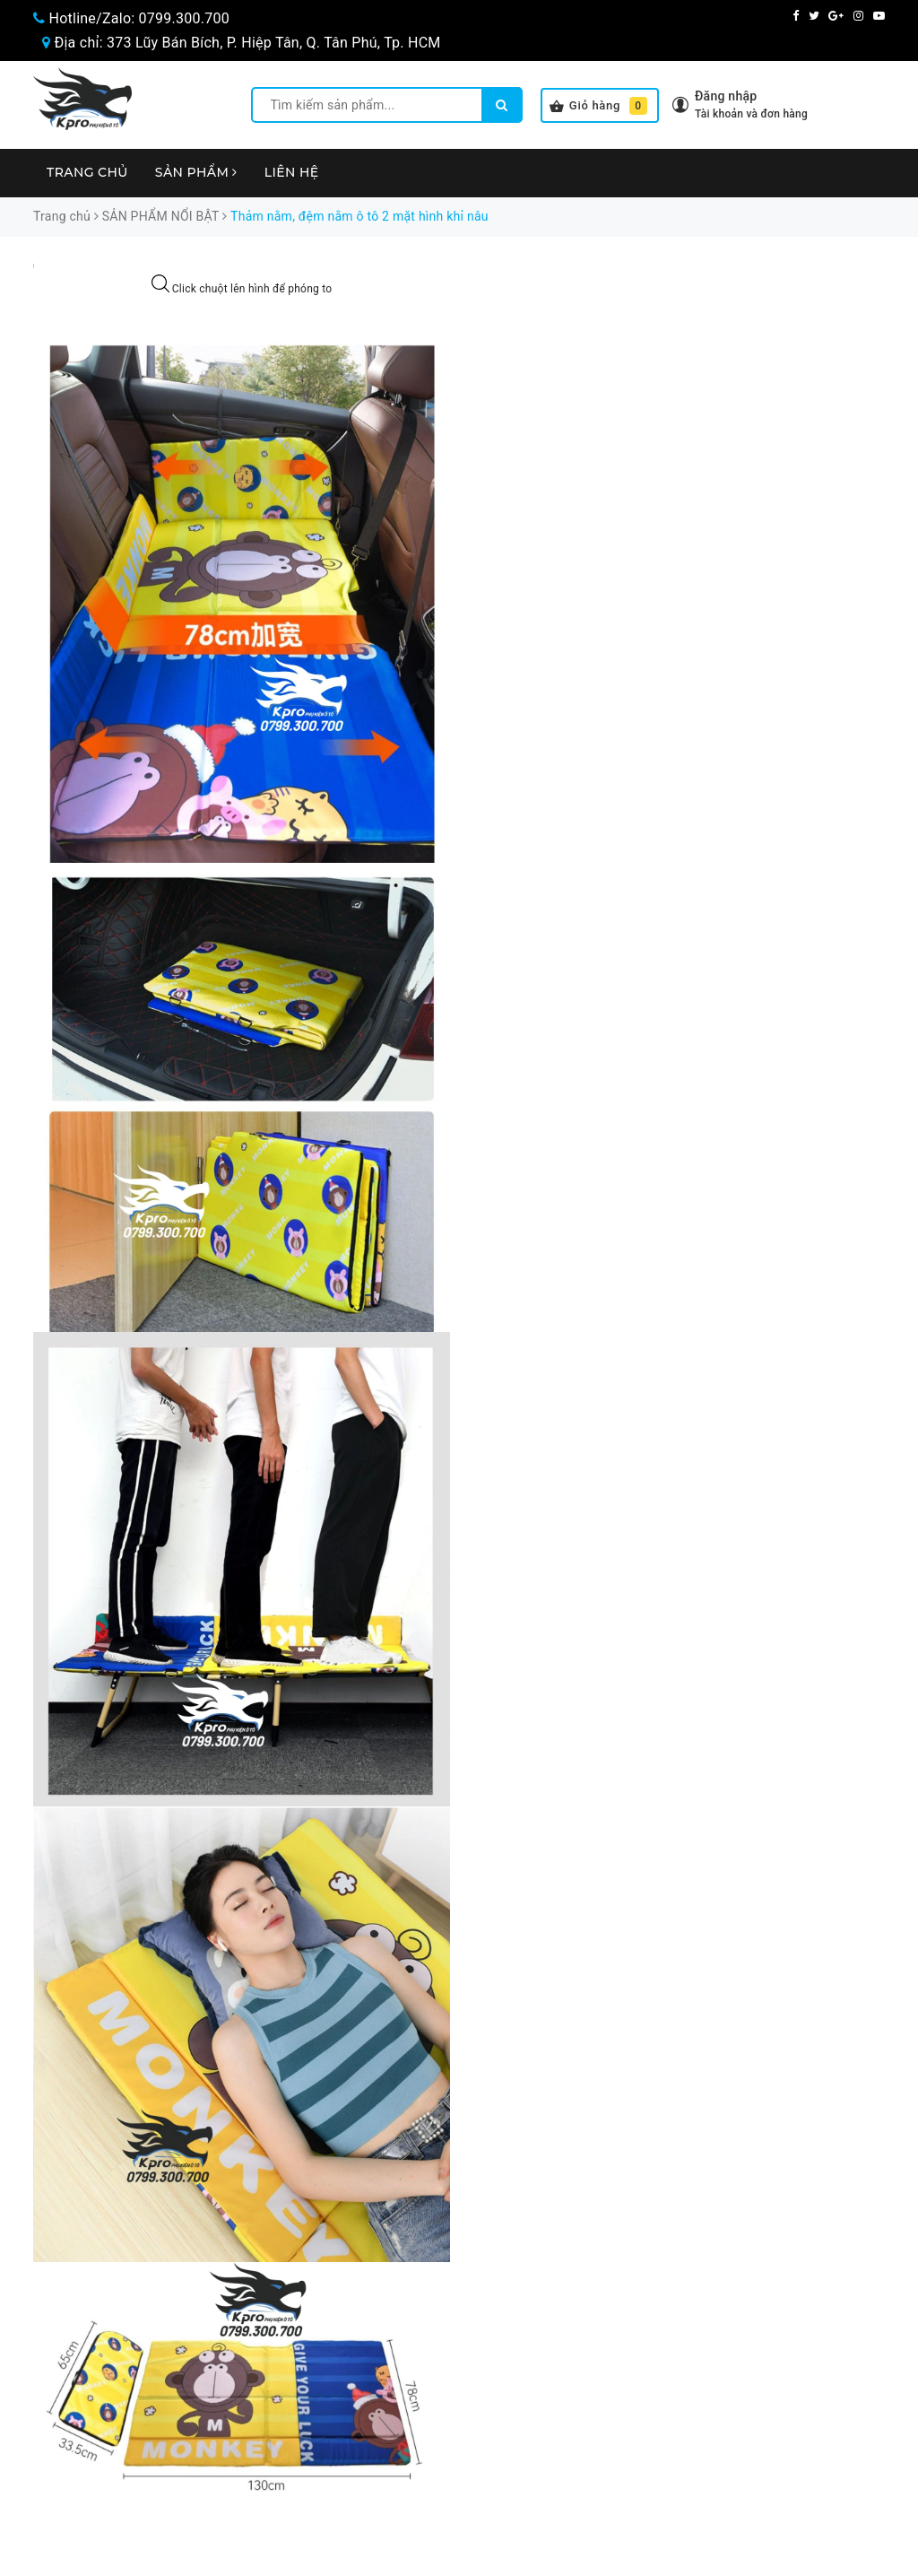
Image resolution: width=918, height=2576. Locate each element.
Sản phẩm (196, 172)
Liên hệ (291, 172)
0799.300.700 (184, 18)
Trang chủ (87, 172)
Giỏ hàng (598, 106)
